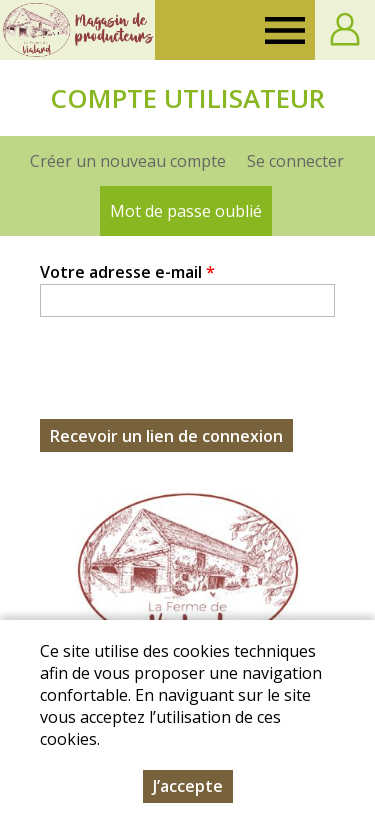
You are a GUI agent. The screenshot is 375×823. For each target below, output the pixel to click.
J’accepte (188, 786)
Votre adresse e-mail (127, 272)
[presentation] (192, 380)
